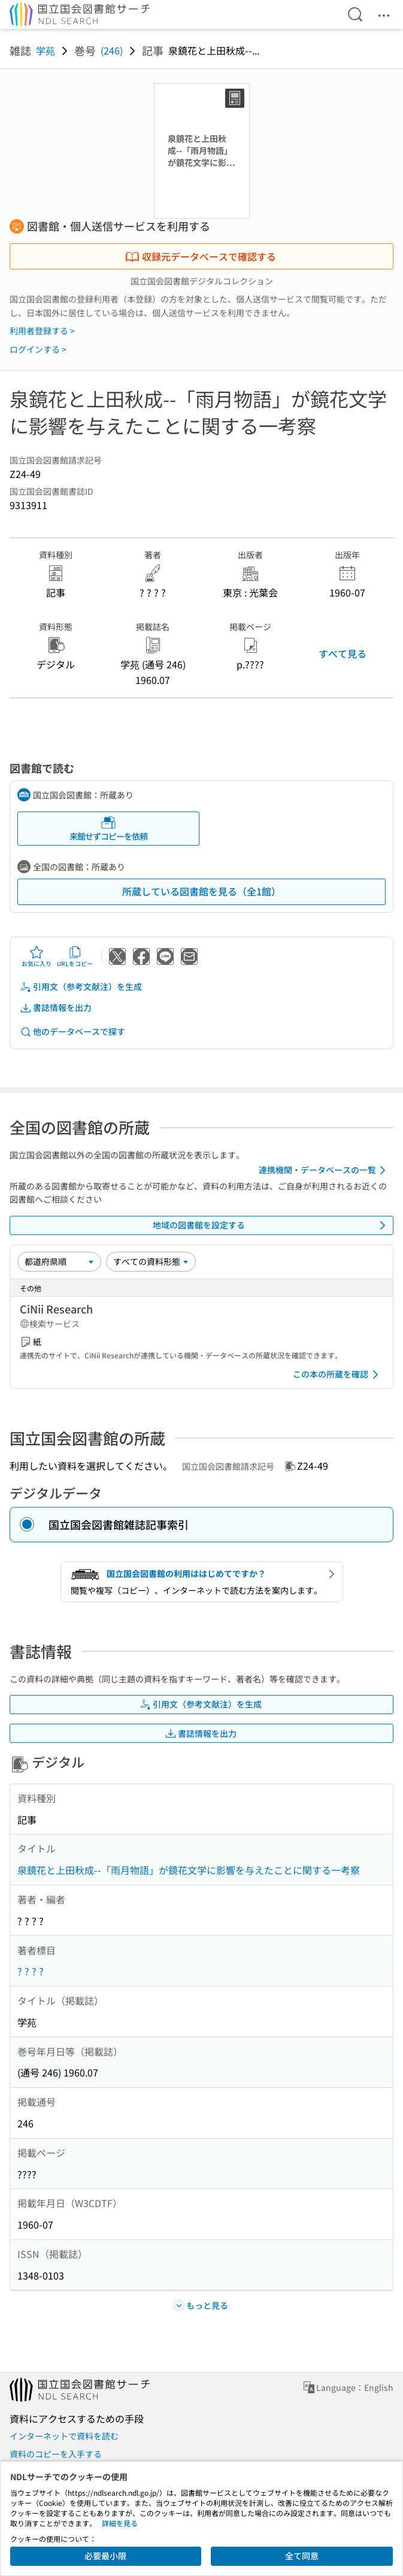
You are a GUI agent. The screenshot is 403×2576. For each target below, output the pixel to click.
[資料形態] (151, 1261)
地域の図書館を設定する (271, 1225)
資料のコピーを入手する (56, 2454)
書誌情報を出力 (56, 1007)
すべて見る (342, 653)
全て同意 (302, 2556)
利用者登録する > (42, 331)
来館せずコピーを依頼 (108, 828)
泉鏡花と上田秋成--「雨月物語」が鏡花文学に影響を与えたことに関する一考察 (188, 1870)
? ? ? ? (30, 1971)
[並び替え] (59, 1261)
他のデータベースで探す (72, 1031)
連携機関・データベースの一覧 (324, 1170)
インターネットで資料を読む (64, 2436)
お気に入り (36, 956)
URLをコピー (75, 956)
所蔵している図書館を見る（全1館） (201, 891)
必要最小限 (105, 2556)
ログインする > (38, 349)
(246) (112, 50)
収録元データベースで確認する (200, 256)
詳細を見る (120, 2523)
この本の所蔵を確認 (338, 1374)
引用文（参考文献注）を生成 (81, 986)
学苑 (45, 50)
